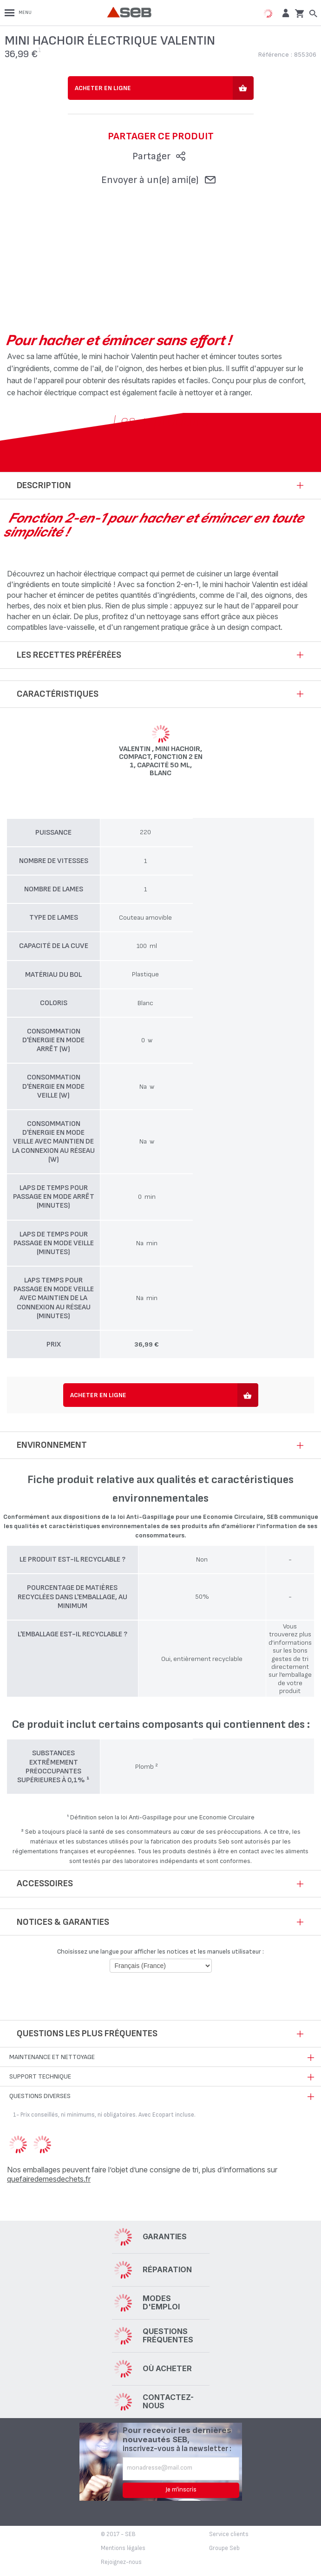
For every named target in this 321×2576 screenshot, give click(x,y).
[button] (284, 13)
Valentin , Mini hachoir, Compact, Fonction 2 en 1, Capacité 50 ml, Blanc (161, 761)
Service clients (229, 2534)
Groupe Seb (224, 2548)
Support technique (40, 2076)
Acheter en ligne (103, 88)
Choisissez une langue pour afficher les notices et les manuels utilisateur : (160, 1951)
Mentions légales (123, 2548)
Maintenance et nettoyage (52, 2057)
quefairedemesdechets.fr (49, 2179)
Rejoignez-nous (121, 2562)
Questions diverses (40, 2096)
